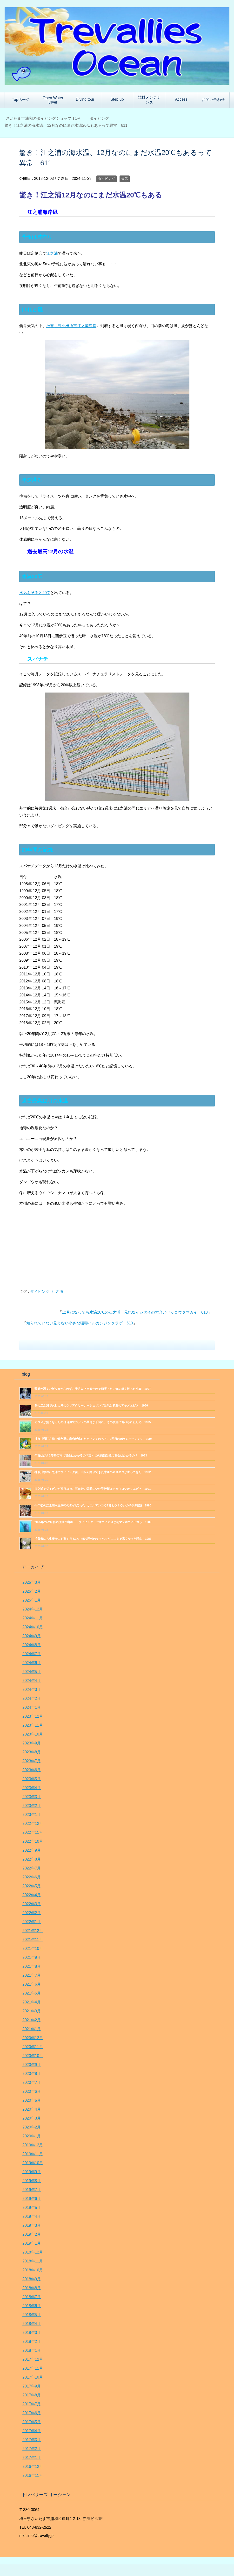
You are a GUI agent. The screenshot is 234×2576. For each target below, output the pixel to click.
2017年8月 (31, 2395)
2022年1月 (31, 1922)
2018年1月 (31, 2350)
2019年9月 (31, 2172)
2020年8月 (31, 2074)
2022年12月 (32, 1823)
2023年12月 (32, 1716)
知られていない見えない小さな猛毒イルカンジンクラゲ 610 (79, 1323)
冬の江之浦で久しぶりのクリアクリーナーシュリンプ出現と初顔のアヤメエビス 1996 (91, 1405)
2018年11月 (32, 2261)
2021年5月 (31, 1993)
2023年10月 (32, 1734)
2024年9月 (31, 1636)
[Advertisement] (117, 1245)
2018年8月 (31, 2288)
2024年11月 (32, 1618)
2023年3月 (31, 1797)
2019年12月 (32, 2145)
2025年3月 (31, 1582)
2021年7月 (31, 1975)
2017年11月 (32, 2368)
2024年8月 (31, 1645)
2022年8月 (31, 1859)
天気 (124, 179)
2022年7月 (31, 1868)
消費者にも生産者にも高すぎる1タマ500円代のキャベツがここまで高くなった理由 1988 (92, 1538)
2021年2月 (31, 2020)
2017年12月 (32, 2359)
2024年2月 (31, 1698)
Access (181, 99)
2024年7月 (31, 1654)
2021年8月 (31, 1966)
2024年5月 (31, 1672)
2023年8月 (31, 1752)
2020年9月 (31, 2065)
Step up (117, 99)
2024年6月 (31, 1663)
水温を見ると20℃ (34, 593)
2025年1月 (31, 1600)
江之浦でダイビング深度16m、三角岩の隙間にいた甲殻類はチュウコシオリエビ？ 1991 (92, 1489)
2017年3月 (31, 2440)
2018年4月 (31, 2324)
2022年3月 (31, 1904)
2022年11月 (32, 1832)
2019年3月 (31, 2225)
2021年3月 (31, 2011)
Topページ (21, 100)
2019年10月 (32, 2163)
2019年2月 (31, 2234)
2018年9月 (31, 2279)
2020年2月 (31, 2127)
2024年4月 (31, 1681)
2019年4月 (31, 2216)
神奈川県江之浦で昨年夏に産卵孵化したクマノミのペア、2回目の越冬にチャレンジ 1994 (93, 1439)
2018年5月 (31, 2315)
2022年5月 (31, 1886)
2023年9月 (31, 1743)
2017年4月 (31, 2431)
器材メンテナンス (149, 100)
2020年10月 (32, 2056)
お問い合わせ (213, 100)
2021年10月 (32, 1948)
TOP (43, 118)
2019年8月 (31, 2181)
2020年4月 (31, 2109)
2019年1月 (31, 2243)
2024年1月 (31, 1707)
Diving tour (85, 99)
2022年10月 (32, 1841)
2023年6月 (31, 1770)
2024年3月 (31, 1689)
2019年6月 (31, 2199)
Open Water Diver (53, 100)
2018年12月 (32, 2252)
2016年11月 (32, 2475)
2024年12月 (32, 1609)
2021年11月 (32, 1940)
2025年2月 (31, 1591)
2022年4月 (31, 1895)
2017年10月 (32, 2377)
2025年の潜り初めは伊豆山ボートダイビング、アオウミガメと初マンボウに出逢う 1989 (92, 1522)
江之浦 (52, 253)
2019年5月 (31, 2207)
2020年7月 (31, 2082)
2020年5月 (31, 2100)
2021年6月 (31, 1984)
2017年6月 (31, 2413)
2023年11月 (32, 1725)
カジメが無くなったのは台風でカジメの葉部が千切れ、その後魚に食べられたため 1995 (92, 1422)
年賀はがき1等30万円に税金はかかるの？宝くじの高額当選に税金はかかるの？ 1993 (90, 1455)
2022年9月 (31, 1850)
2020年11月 (32, 2047)
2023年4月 (31, 1788)
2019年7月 (31, 2190)
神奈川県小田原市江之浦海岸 (71, 326)
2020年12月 (32, 2038)
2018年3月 (31, 2333)
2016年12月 (32, 2466)
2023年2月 (31, 1806)
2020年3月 (31, 2118)
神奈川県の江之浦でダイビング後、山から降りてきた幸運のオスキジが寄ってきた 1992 (92, 1472)
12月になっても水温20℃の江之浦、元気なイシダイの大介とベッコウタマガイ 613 (135, 1312)
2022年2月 (31, 1913)
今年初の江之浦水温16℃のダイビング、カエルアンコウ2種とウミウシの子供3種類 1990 (92, 1505)
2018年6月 (31, 2306)
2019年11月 (32, 2154)
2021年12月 (32, 1931)
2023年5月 (31, 1779)
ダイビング (106, 179)
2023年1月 (31, 1815)
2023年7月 (31, 1761)
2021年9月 (31, 1957)
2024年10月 (32, 1627)
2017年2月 (31, 2449)
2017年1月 (31, 2458)
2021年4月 (31, 2002)
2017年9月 (31, 2386)
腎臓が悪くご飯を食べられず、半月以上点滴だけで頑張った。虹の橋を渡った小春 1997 (92, 1389)
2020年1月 (31, 2136)
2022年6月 (31, 1877)
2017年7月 (31, 2404)
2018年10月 (32, 2270)
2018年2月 (31, 2341)
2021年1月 (31, 2029)
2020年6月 (31, 2091)
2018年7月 (31, 2297)
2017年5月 (31, 2422)
